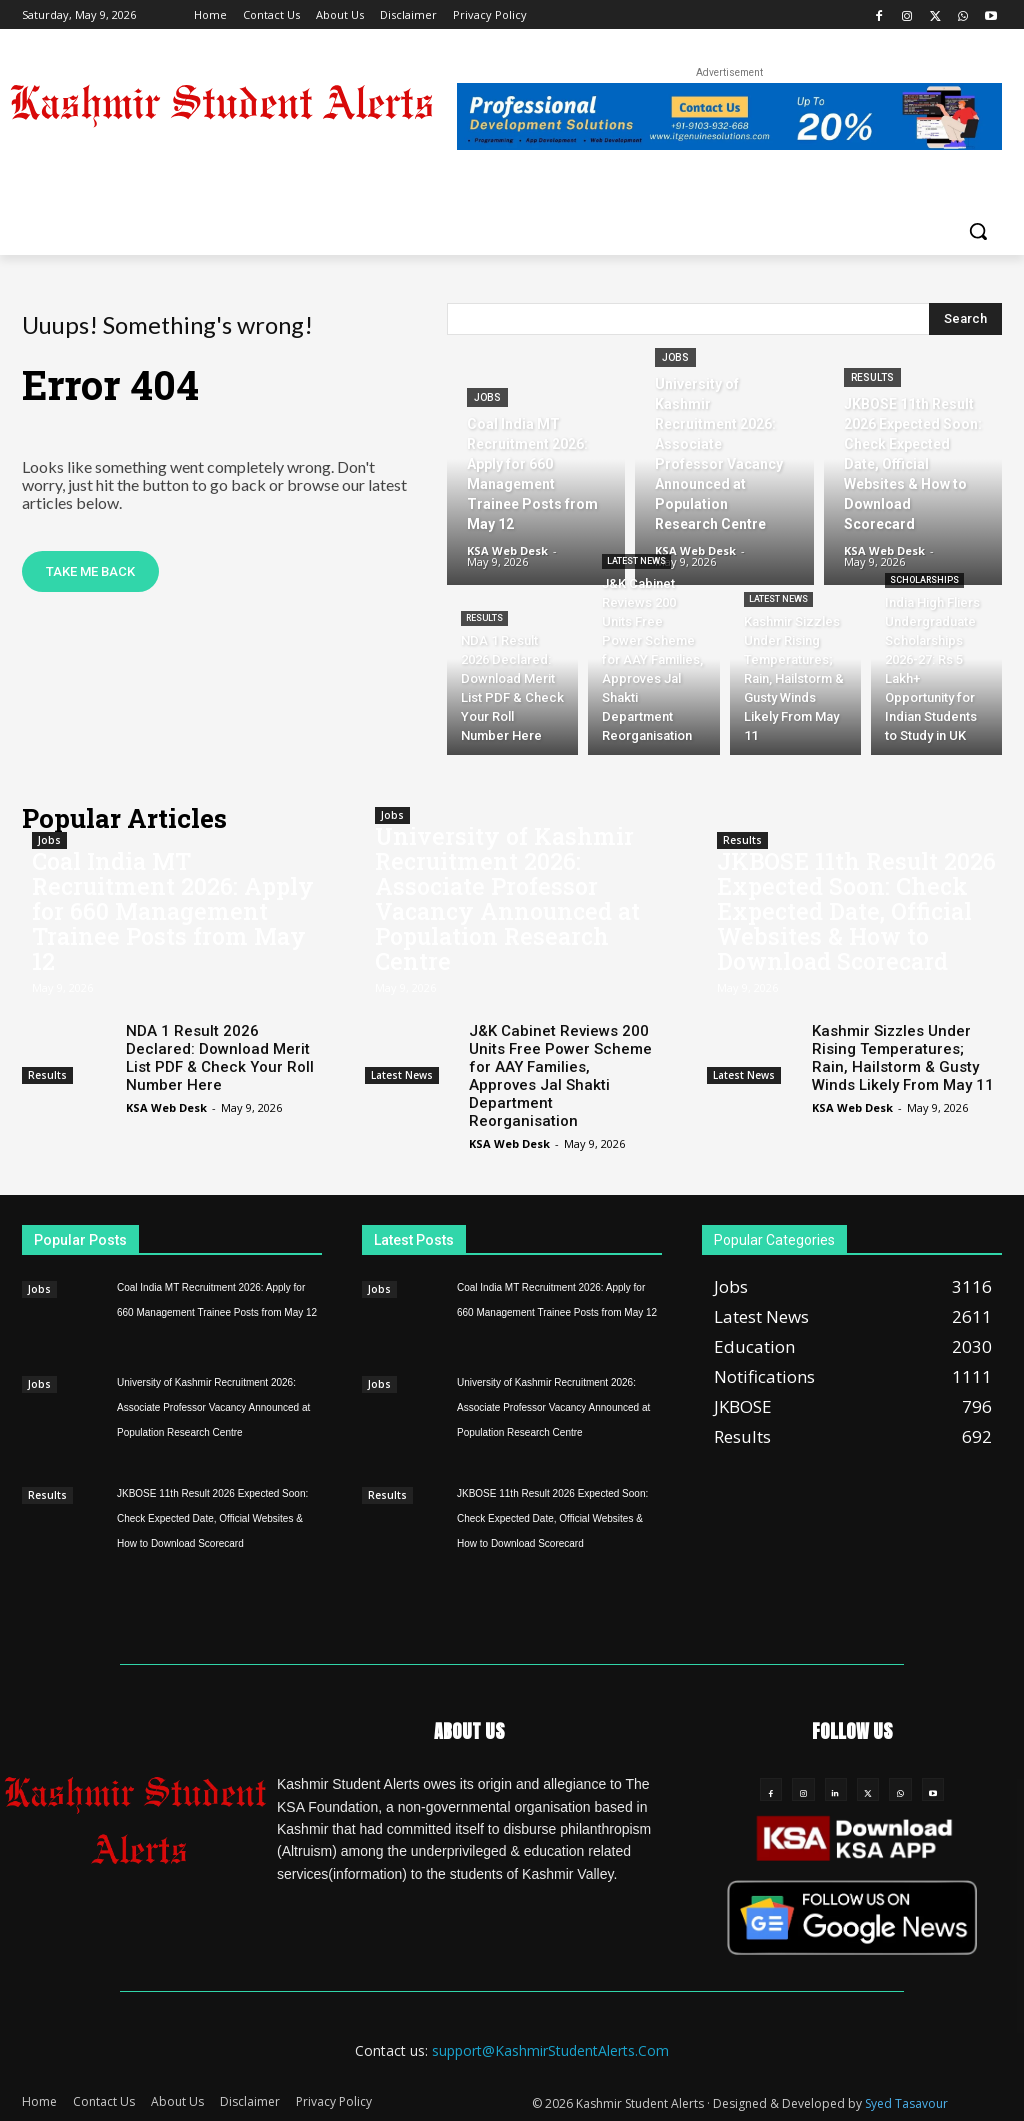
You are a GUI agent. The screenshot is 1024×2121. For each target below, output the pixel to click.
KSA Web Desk (166, 1107)
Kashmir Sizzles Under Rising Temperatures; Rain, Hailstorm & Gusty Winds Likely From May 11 (903, 1058)
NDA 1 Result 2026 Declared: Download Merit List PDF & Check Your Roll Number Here (220, 1058)
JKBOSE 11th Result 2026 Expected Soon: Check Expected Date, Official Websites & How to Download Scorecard (856, 911)
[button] (978, 231)
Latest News (636, 561)
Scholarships (924, 580)
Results (872, 377)
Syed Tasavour (906, 2102)
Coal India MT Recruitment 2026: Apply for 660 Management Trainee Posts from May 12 (173, 911)
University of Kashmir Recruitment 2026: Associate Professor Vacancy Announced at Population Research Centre (507, 898)
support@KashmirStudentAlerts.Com (550, 2050)
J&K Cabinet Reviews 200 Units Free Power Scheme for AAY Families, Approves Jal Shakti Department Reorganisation (560, 1076)
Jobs (487, 397)
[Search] (965, 319)
